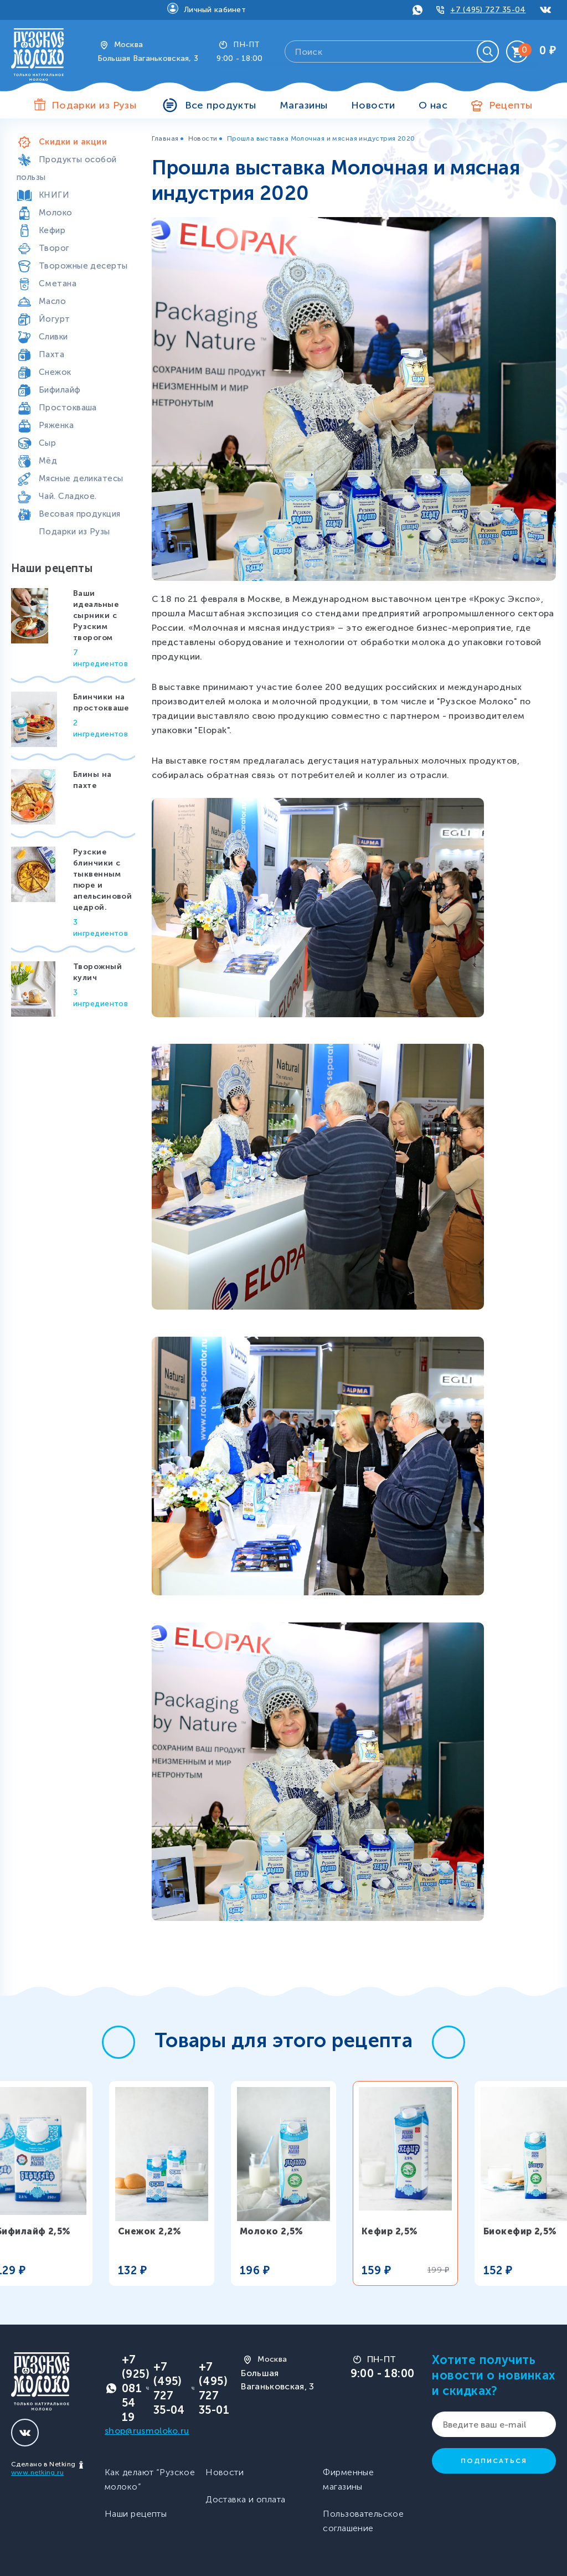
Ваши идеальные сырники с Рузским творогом (95, 615)
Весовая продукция (79, 514)
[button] (118, 2042)
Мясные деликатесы (81, 478)
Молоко (56, 213)
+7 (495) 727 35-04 (487, 9)
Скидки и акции (73, 142)
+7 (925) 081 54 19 (136, 2388)
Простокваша (68, 408)
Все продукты (220, 105)
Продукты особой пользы (67, 168)
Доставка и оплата (245, 2499)
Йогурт (54, 319)
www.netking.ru (37, 2472)
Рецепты (511, 105)
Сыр (47, 443)
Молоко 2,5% (271, 2231)
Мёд (48, 461)
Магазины (304, 105)
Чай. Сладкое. (68, 496)
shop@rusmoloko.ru (147, 2430)
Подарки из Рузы (74, 532)
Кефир (52, 230)
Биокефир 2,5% (520, 2231)
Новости (373, 105)
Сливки (53, 337)
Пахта (51, 354)
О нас (433, 105)
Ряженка (56, 425)
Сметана (57, 283)
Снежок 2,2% (150, 2231)
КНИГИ (54, 195)
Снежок (55, 372)
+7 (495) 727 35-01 (214, 2388)
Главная (165, 138)
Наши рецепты (136, 2513)
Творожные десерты (83, 266)
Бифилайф (60, 390)
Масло (52, 301)
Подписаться (494, 2461)
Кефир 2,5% (389, 2231)
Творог (54, 248)
